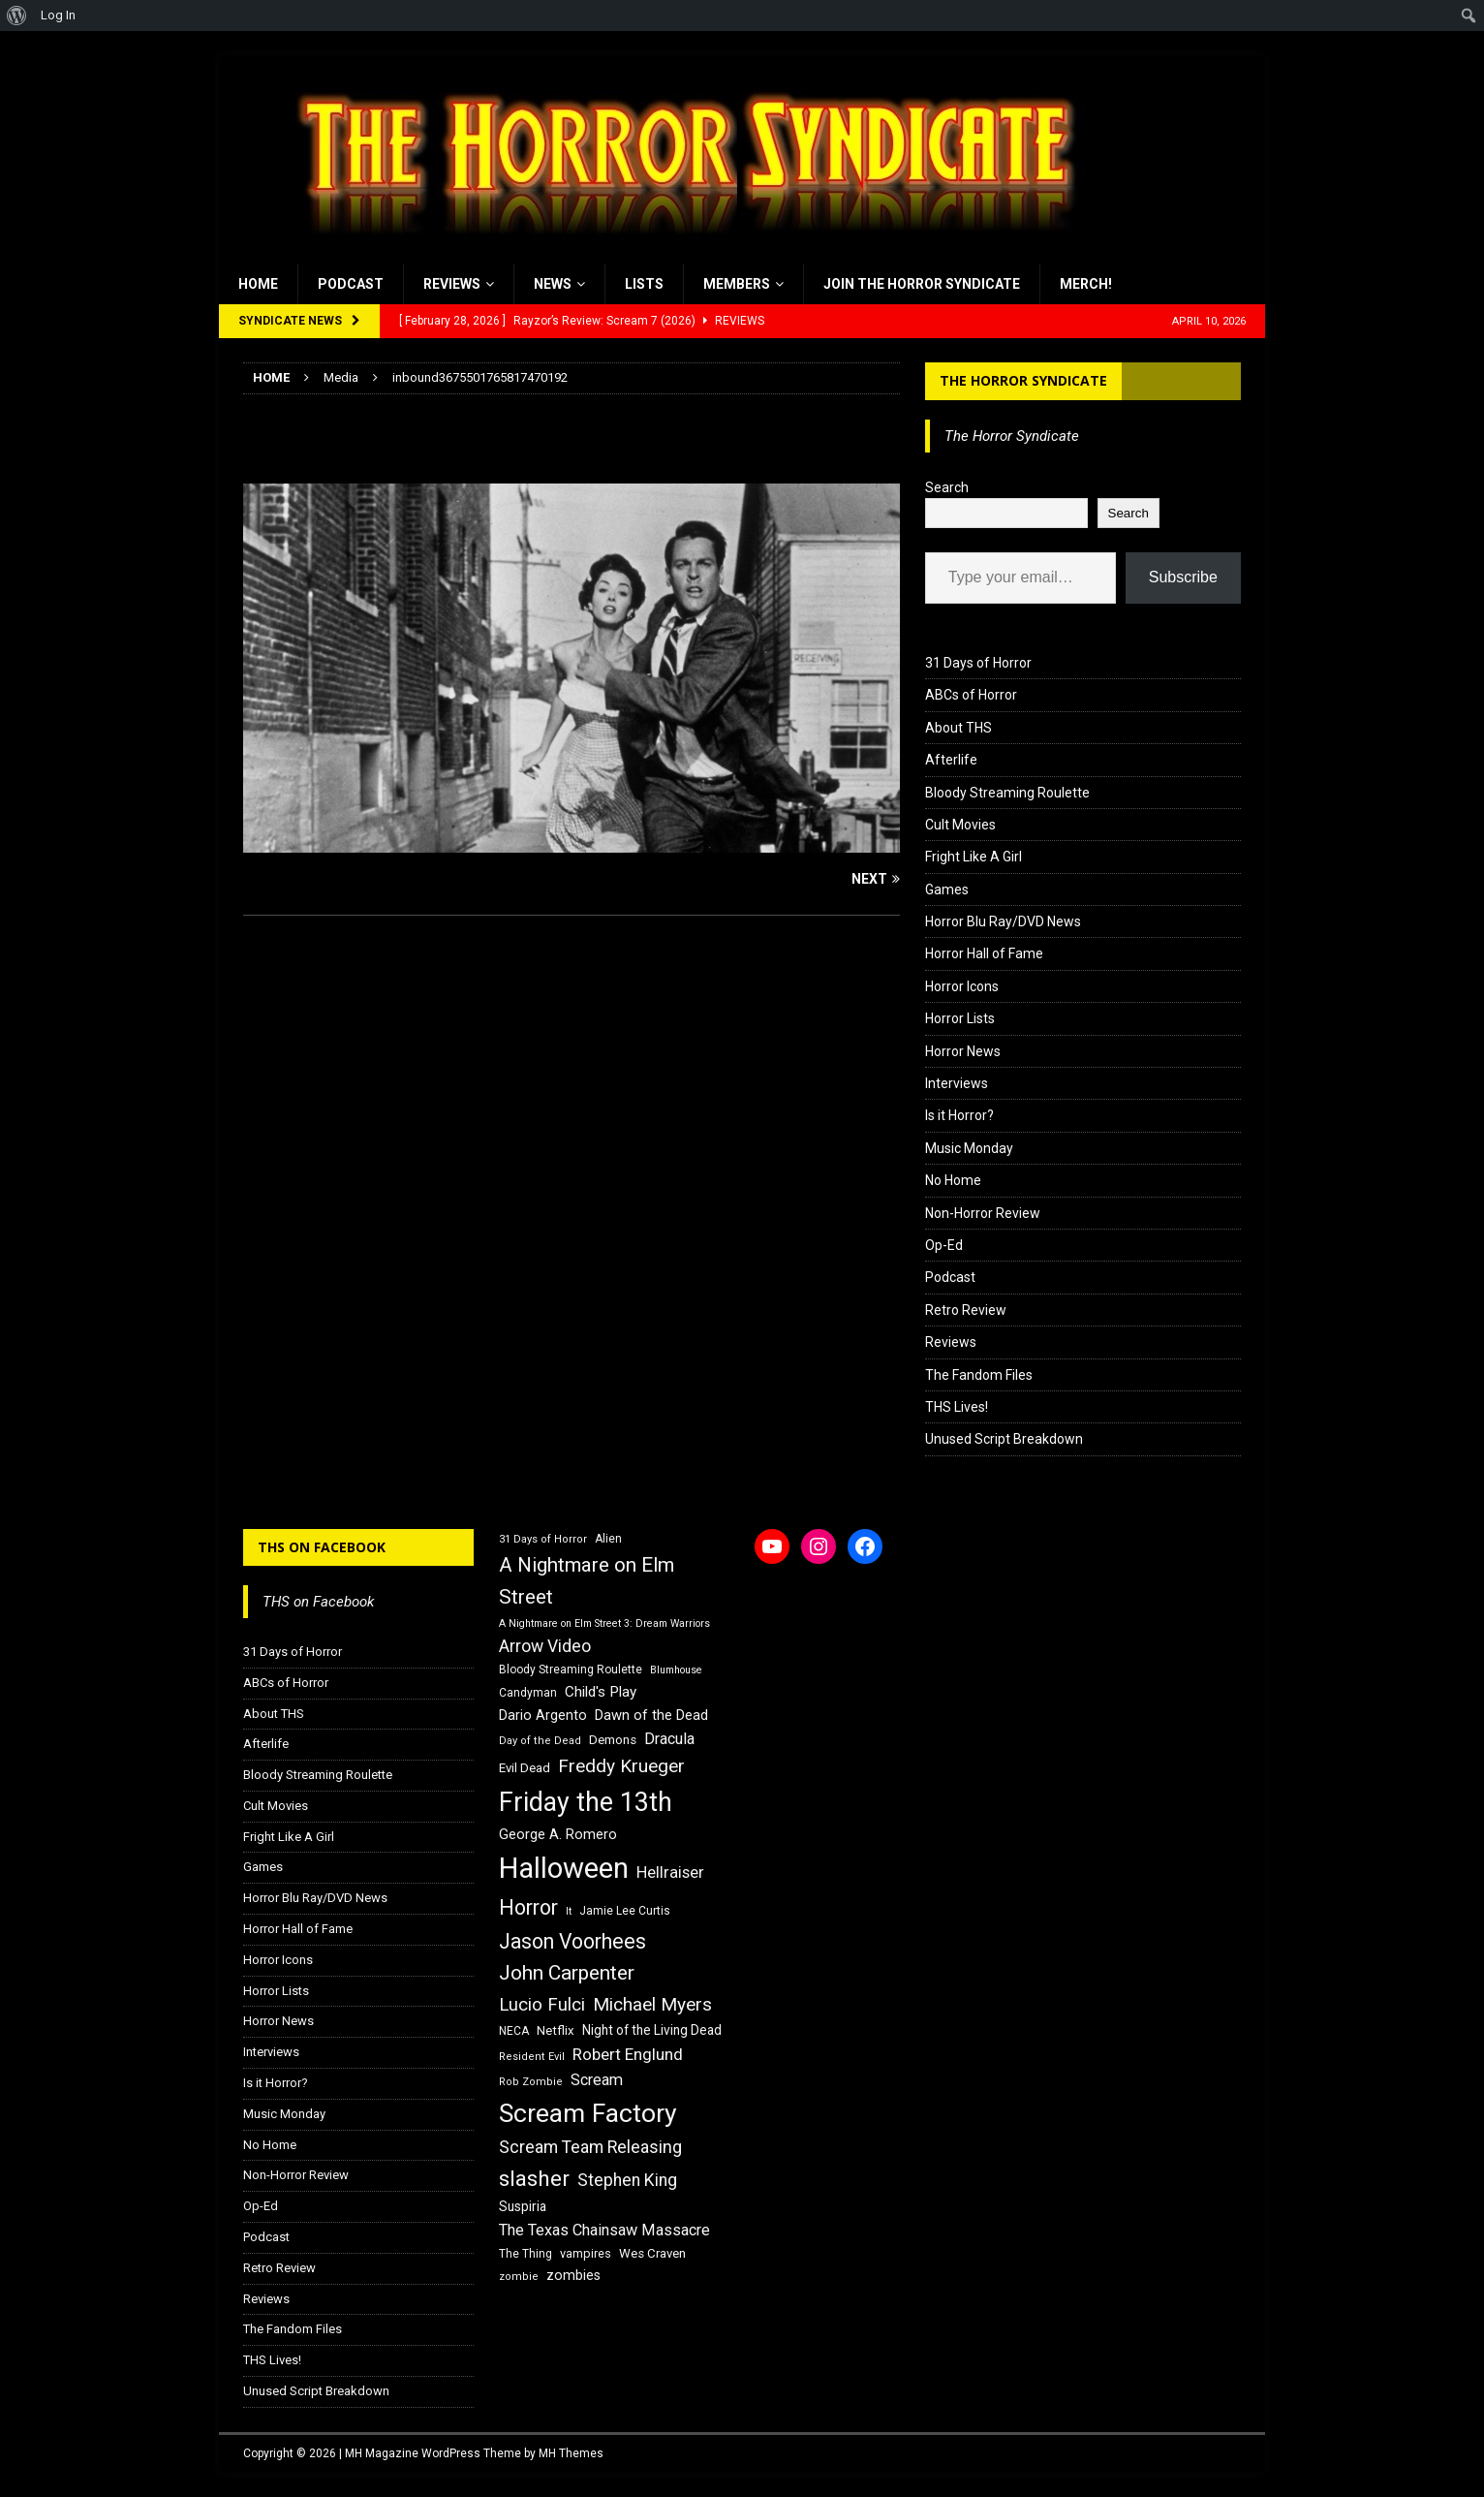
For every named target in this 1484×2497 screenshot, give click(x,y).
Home (258, 284)
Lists (644, 284)
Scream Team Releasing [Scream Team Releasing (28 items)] (590, 2147)
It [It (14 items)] (569, 1911)
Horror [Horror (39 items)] (528, 1907)
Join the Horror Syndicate (921, 284)
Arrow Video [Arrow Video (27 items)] (545, 1646)
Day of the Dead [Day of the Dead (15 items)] (540, 1740)
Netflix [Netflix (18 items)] (555, 2030)
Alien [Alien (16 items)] (608, 1538)
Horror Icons (962, 986)
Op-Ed (944, 1245)
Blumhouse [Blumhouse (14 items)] (676, 1670)
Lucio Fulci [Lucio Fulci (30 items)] (542, 2004)
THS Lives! (956, 1407)
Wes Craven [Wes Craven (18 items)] (652, 2253)
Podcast (351, 284)
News (553, 284)
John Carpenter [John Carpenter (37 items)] (566, 1972)
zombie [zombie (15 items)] (519, 2276)
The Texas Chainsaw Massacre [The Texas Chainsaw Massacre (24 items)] (604, 2230)
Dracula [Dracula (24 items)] (669, 1739)
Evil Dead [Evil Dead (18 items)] (524, 1768)
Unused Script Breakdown (1004, 1439)
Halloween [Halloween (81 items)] (564, 1868)
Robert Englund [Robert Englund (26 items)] (627, 2054)
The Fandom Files (979, 1375)
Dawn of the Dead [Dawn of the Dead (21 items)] (651, 1715)
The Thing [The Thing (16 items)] (525, 2254)
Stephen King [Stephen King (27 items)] (627, 2180)
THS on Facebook (322, 1547)
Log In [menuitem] (58, 15)
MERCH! (1086, 284)
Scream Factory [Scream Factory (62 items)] (588, 2113)
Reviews (451, 284)
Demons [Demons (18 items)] (612, 1739)
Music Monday (969, 1148)
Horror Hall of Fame (984, 953)
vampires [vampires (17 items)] (585, 2253)
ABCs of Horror (971, 694)
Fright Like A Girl (973, 856)
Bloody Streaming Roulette (1007, 792)
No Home (953, 1180)
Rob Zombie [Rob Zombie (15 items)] (531, 2082)
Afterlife (951, 759)
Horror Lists (960, 1018)
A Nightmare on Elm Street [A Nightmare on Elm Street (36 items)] (586, 1580)
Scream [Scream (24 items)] (597, 2080)
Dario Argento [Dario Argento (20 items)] (543, 1715)
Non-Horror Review (982, 1213)
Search (947, 487)
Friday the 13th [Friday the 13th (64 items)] (585, 1802)
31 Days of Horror (978, 663)
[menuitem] (17, 15)
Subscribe (1183, 577)
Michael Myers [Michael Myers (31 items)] (652, 2004)
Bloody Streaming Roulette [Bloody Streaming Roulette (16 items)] (570, 1669)
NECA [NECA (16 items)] (514, 2031)
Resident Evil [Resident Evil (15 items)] (532, 2056)
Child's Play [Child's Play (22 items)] (600, 1692)
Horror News (963, 1051)
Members (736, 284)
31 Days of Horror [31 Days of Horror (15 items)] (543, 1539)
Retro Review (965, 1310)
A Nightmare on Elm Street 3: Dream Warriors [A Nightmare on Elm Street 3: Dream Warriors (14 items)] (604, 1623)
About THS (958, 727)
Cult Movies (960, 824)
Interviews (956, 1083)
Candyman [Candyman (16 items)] (528, 1693)
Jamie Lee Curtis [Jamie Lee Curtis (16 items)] (624, 1911)
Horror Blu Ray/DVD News (1003, 921)
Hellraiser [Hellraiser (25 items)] (670, 1872)
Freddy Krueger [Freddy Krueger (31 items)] (621, 1766)
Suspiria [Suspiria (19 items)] (522, 2206)
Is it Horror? (959, 1115)
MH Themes (571, 2453)
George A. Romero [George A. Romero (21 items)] (558, 1834)
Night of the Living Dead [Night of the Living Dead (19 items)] (652, 2030)
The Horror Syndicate (1023, 380)
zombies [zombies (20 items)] (573, 2275)
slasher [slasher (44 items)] (534, 2179)
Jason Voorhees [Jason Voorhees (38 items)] (572, 1941)
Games (947, 889)
